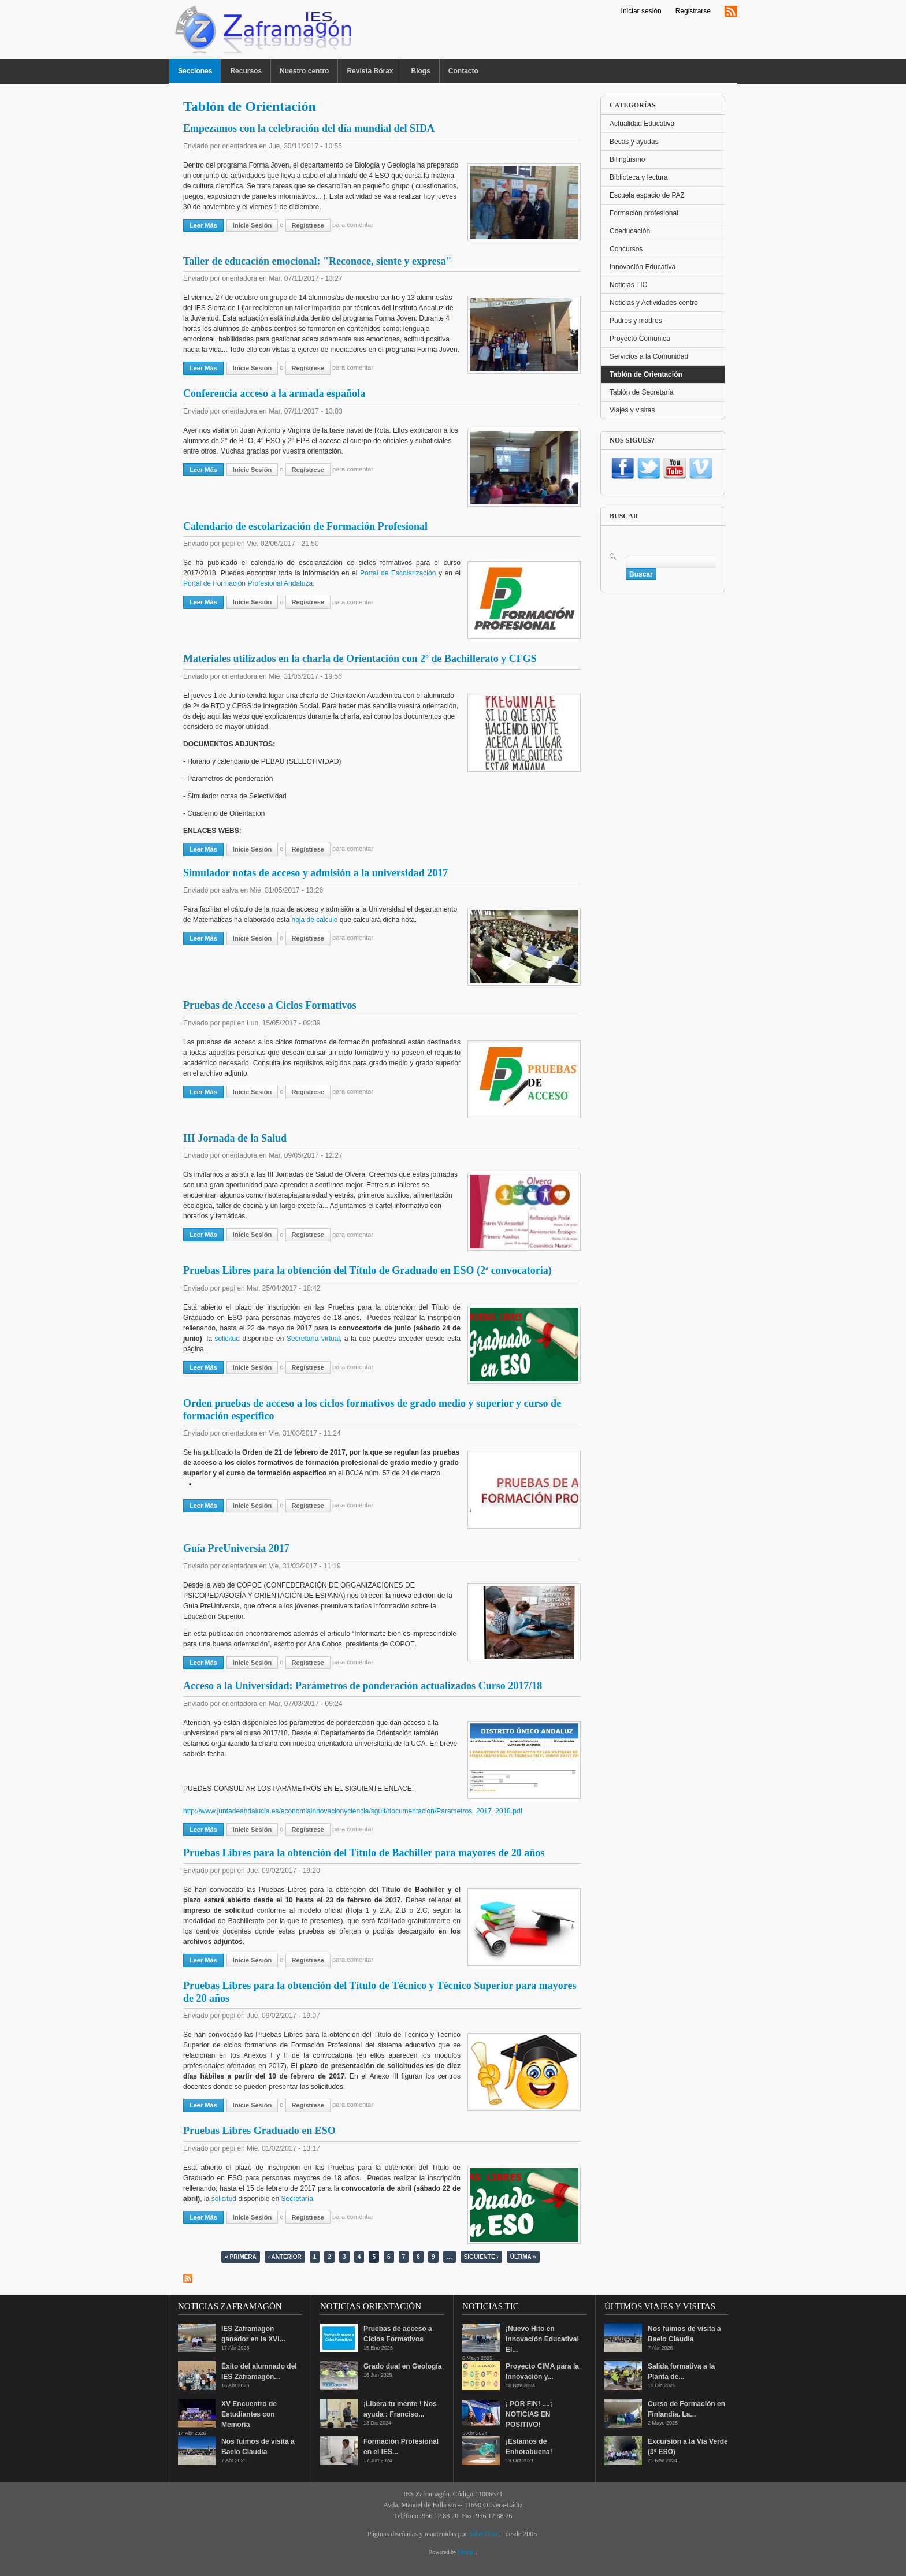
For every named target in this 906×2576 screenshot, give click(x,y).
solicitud (227, 1339)
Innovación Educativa (642, 267)
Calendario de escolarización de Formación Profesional (305, 526)
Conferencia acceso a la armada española (274, 393)
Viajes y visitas (632, 410)
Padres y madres (636, 321)
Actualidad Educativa (642, 124)
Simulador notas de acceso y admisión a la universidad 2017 (315, 873)
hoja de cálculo (314, 920)
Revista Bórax (370, 71)
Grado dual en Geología (402, 2366)
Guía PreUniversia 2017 (236, 1548)
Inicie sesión (252, 225)
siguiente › (481, 2257)
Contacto (463, 71)
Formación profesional (644, 213)
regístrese (308, 225)
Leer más (207, 225)
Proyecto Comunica (640, 338)
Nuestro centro (304, 71)
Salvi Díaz (483, 2534)
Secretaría (297, 2199)
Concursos (626, 249)
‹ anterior (285, 2257)
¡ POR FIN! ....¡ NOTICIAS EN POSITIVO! (529, 2414)
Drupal (467, 2552)
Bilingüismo (627, 159)
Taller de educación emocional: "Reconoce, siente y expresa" (317, 261)
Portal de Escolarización (398, 573)
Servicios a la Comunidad (649, 356)
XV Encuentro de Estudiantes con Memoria (249, 2414)
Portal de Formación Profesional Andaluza (248, 583)
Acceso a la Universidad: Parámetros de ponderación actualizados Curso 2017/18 (362, 1686)
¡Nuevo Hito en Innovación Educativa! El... (542, 2339)
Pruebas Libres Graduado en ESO (259, 2130)
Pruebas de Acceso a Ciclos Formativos (269, 1005)
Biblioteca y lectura (639, 177)
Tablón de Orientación (646, 374)
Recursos (246, 71)
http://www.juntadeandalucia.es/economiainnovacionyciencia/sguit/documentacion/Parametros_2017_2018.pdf (352, 1811)
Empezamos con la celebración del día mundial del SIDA (309, 128)
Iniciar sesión (641, 11)
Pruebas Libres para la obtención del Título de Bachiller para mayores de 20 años (363, 1852)
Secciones (195, 71)
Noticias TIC (628, 285)
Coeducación (630, 231)
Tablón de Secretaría (642, 392)
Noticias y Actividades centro (654, 303)
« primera (240, 2257)
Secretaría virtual (313, 1339)
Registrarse (693, 11)
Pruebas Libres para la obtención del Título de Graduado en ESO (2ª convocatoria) (367, 1270)
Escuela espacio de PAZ (647, 195)
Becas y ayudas (634, 141)
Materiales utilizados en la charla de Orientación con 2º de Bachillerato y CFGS (360, 658)
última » (523, 2257)
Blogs (420, 71)
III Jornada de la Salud (235, 1138)
